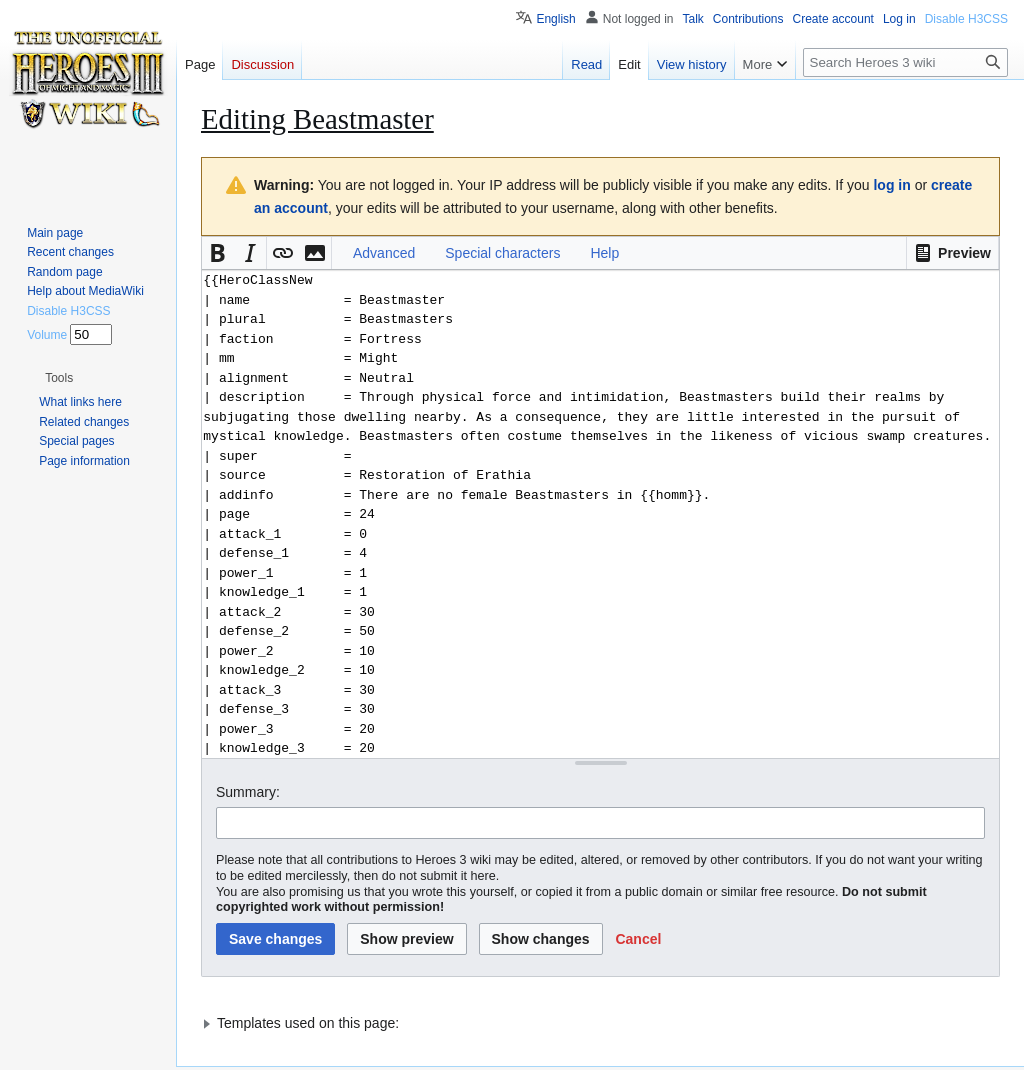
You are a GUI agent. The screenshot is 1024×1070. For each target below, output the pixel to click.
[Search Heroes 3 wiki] (905, 62)
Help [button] (604, 253)
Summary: (248, 792)
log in (891, 185)
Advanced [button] (384, 253)
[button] (952, 253)
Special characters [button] (502, 253)
